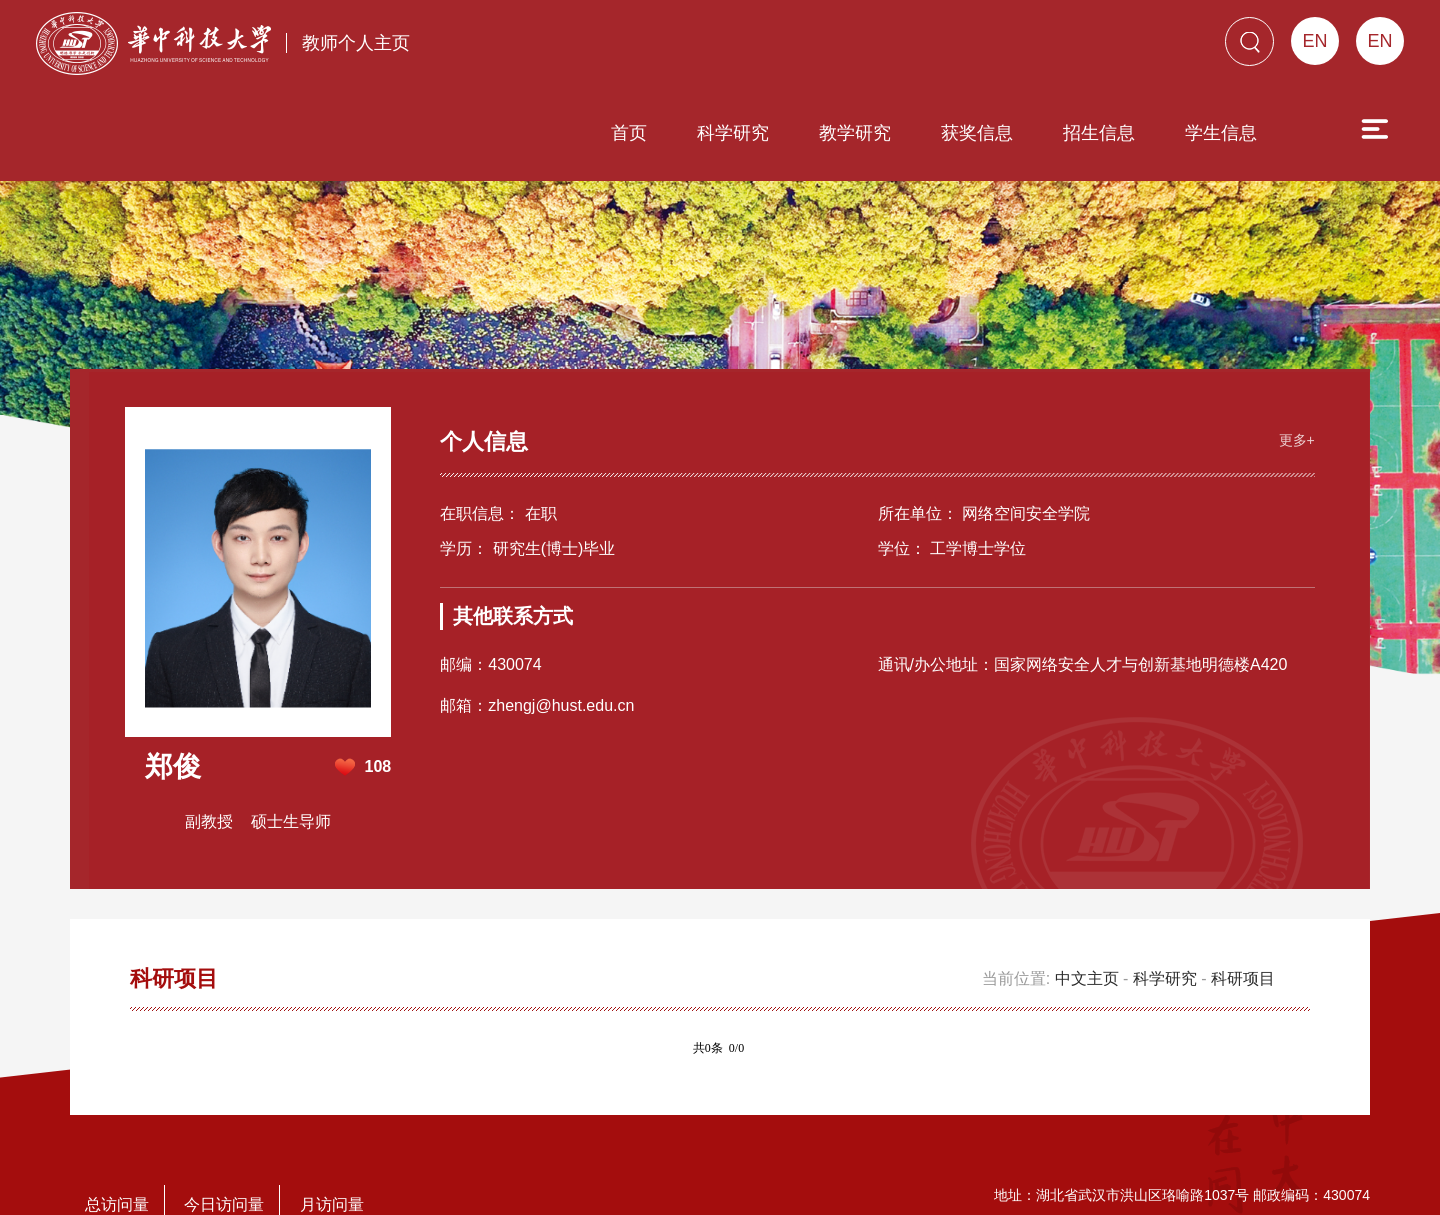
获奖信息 (977, 113)
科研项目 (1243, 937)
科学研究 (733, 113)
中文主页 (1087, 937)
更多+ (1292, 397)
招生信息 (1099, 113)
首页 (629, 113)
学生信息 (1221, 113)
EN (1379, 41)
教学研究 (855, 113)
